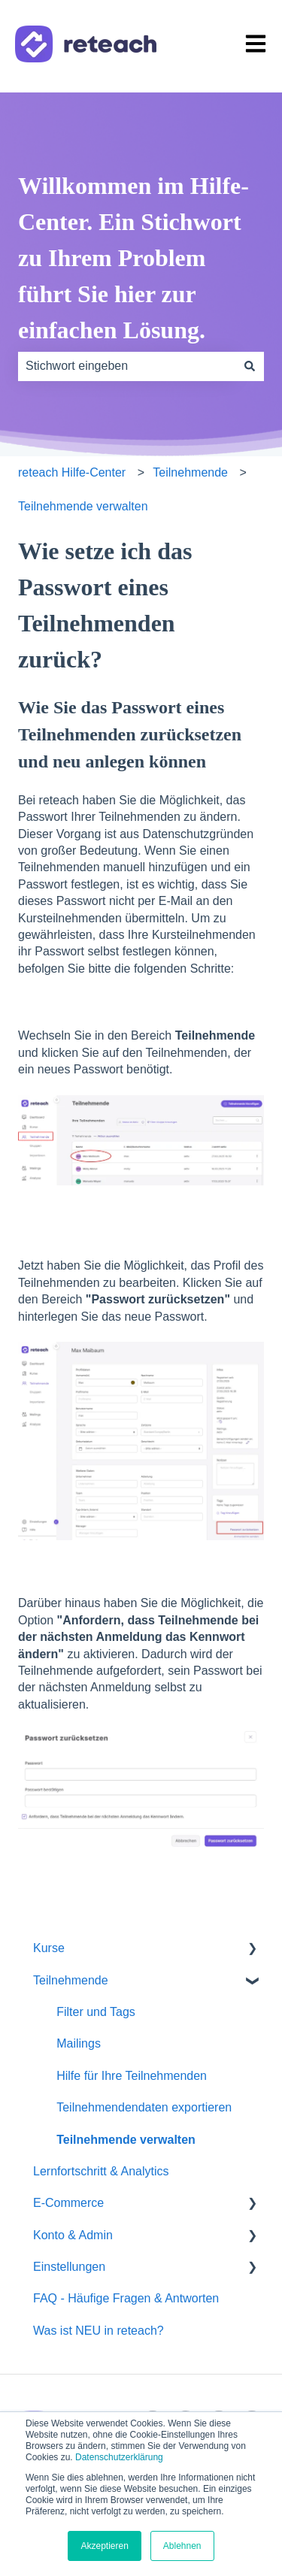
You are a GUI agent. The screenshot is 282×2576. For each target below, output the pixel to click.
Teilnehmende (190, 472)
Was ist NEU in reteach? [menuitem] (98, 2330)
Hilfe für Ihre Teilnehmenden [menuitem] (131, 2075)
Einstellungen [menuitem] (69, 2266)
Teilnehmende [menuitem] (70, 1980)
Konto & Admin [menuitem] (73, 2235)
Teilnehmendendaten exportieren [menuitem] (144, 2107)
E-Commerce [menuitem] (68, 2202)
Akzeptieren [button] (104, 2546)
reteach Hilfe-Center (72, 472)
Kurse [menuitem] (49, 1948)
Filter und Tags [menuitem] (95, 2011)
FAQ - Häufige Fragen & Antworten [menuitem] (126, 2298)
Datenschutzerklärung (119, 2457)
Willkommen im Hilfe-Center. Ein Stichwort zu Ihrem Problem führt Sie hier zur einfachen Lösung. (133, 258)
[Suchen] (249, 366)
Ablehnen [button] (182, 2546)
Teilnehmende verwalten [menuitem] (126, 2139)
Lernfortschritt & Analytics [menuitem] (101, 2171)
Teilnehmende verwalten (83, 506)
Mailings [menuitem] (78, 2043)
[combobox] (126, 366)
